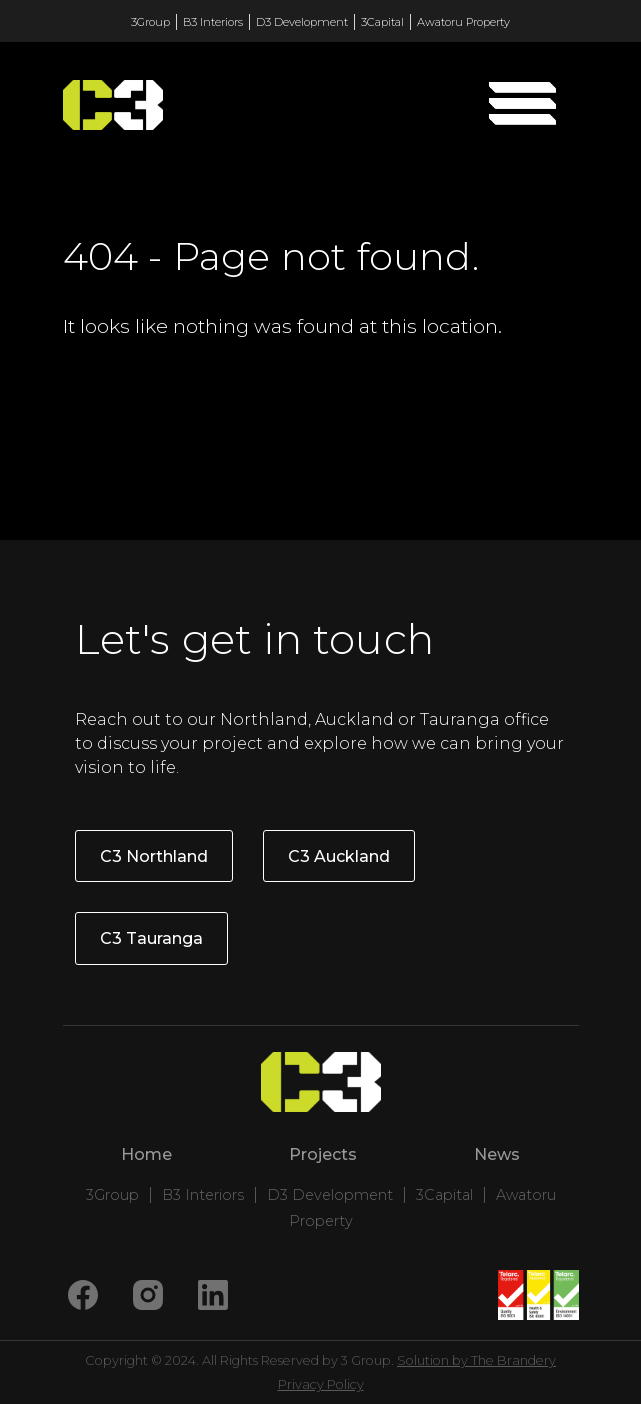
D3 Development (302, 22)
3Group (150, 22)
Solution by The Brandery (476, 1360)
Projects (323, 1154)
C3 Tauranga (151, 938)
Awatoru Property (463, 22)
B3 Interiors (213, 22)
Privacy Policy (321, 1384)
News (497, 1154)
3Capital (382, 22)
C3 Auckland (339, 856)
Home (146, 1154)
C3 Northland (154, 856)
